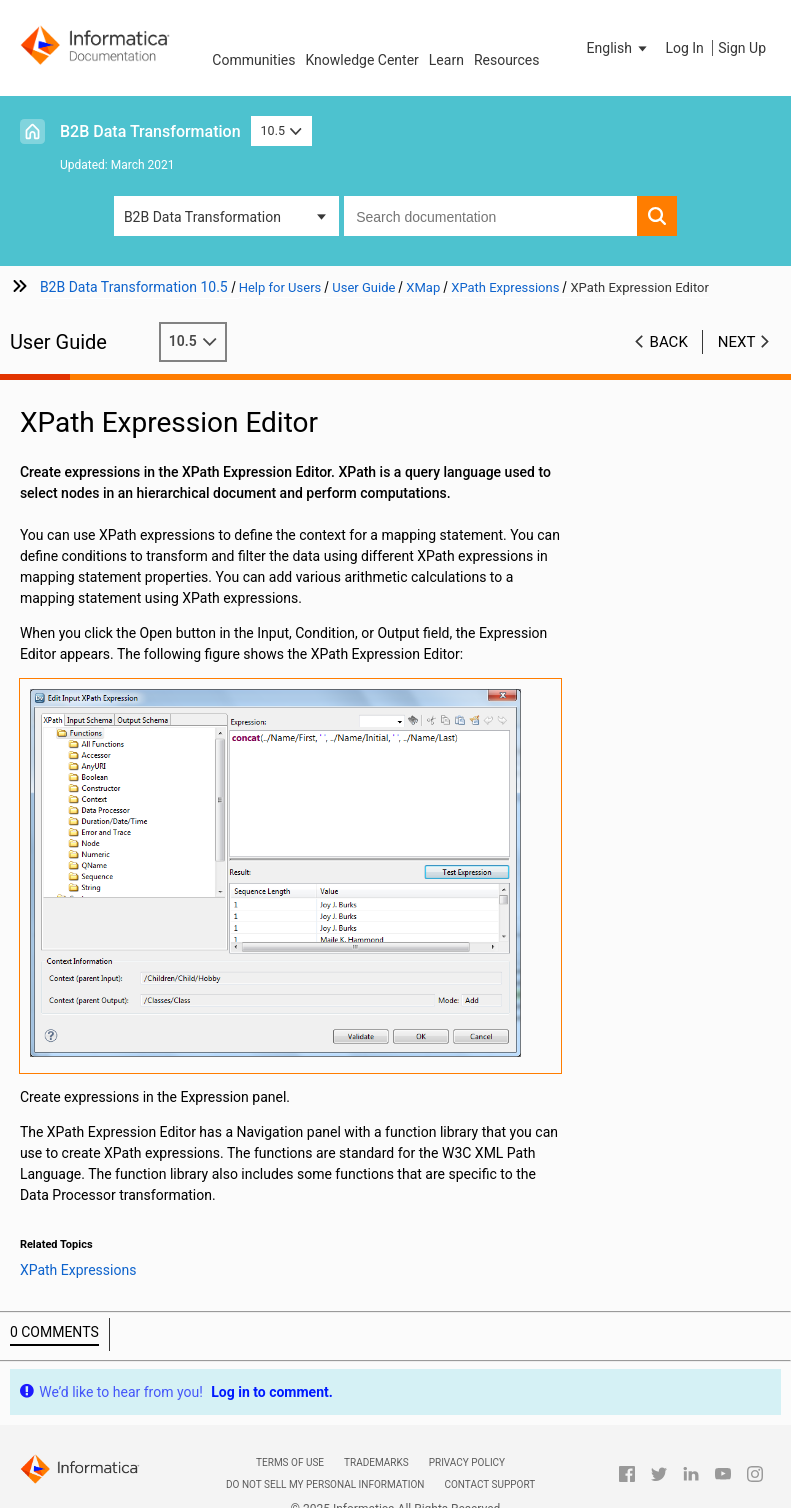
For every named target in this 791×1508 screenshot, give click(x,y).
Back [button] (669, 342)
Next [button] (737, 342)
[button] (619, 48)
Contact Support (489, 1478)
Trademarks (376, 1456)
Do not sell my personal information (325, 1478)
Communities (253, 60)
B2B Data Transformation (150, 131)
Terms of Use (290, 1456)
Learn (446, 60)
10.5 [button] (282, 130)
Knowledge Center (361, 60)
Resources (507, 60)
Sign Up (742, 48)
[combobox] (490, 216)
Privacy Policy (467, 1456)
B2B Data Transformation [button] (202, 217)
